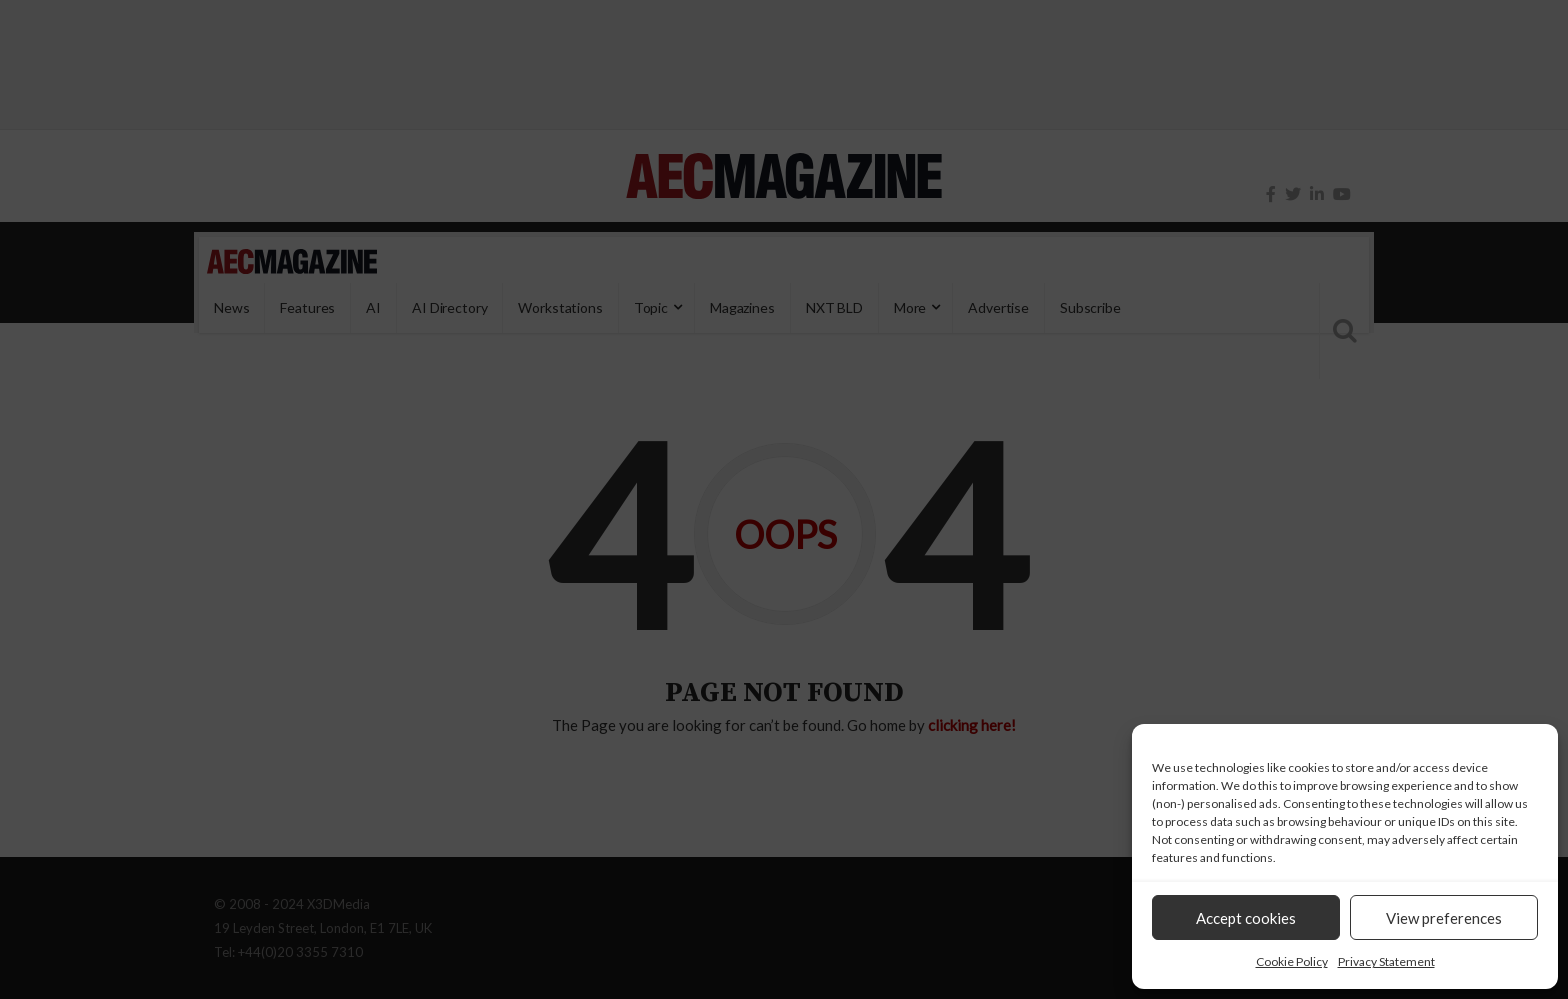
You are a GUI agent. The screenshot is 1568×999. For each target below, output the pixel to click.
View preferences (1444, 918)
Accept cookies (1246, 918)
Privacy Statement (1386, 961)
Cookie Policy (1292, 961)
